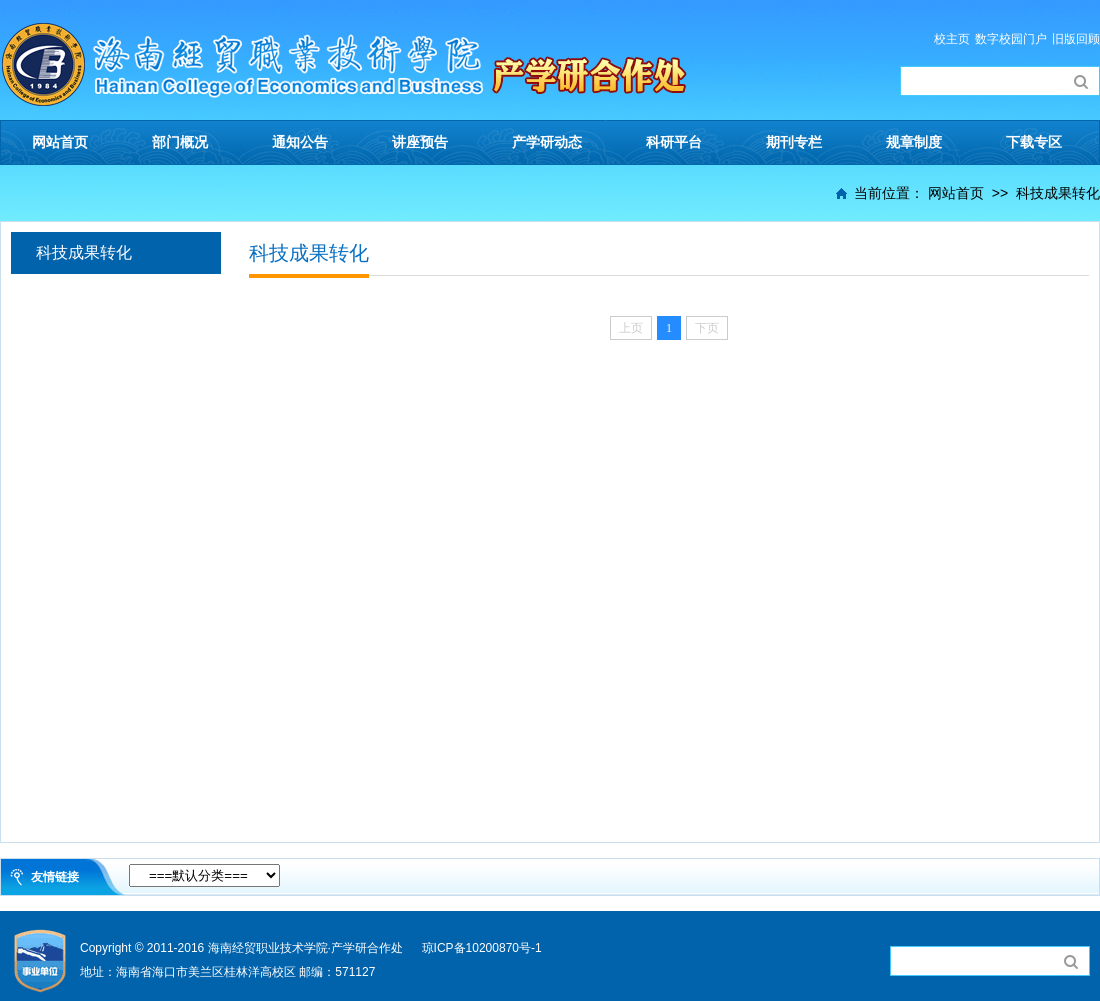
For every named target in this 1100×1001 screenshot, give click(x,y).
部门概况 (180, 142)
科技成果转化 (1058, 193)
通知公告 (300, 142)
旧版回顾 (1076, 39)
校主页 (952, 39)
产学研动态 (547, 142)
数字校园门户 (1011, 39)
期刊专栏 (794, 142)
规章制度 (914, 142)
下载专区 (1034, 142)
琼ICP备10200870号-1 (482, 948)
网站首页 (60, 142)
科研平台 (674, 142)
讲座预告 (420, 142)
